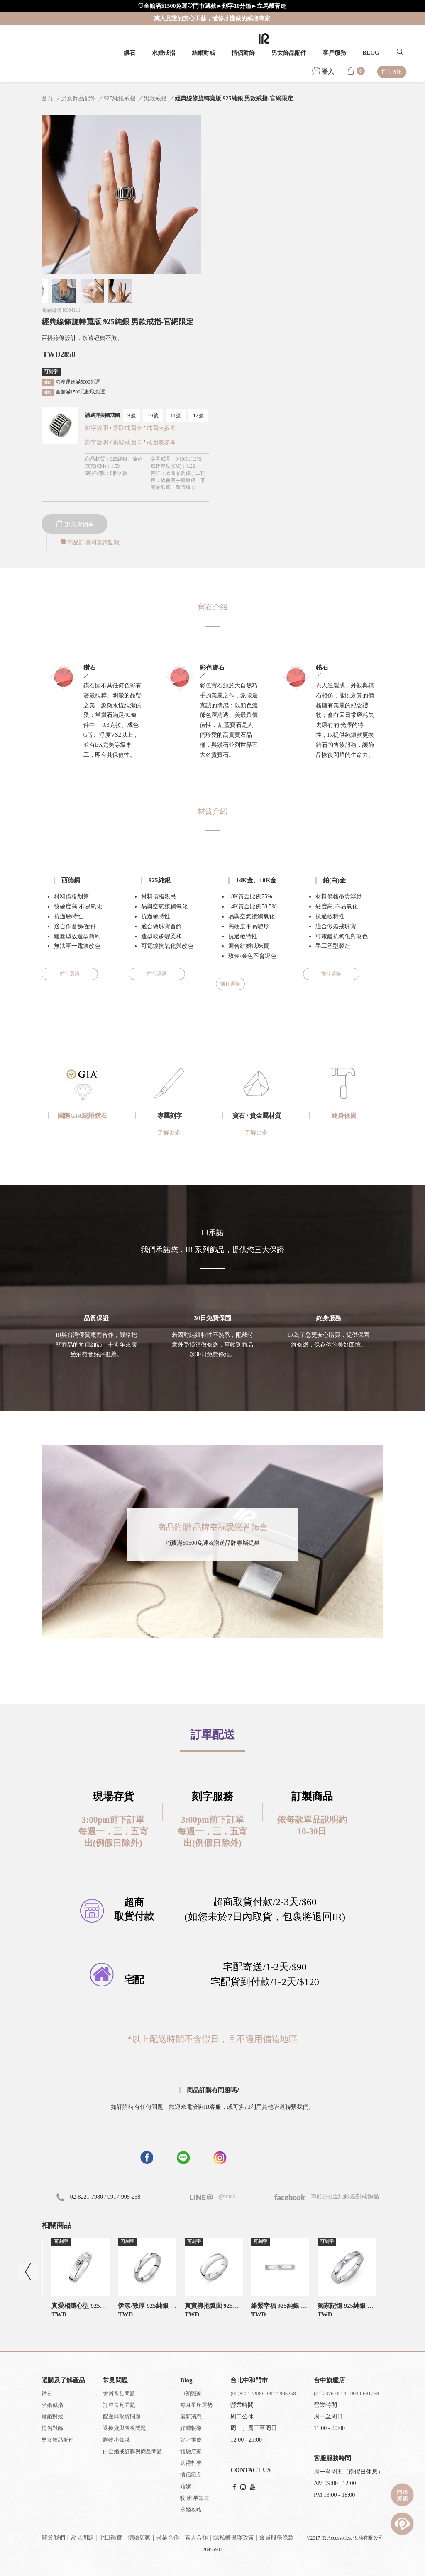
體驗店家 (191, 2451)
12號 (198, 415)
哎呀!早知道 (194, 2498)
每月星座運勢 (196, 2405)
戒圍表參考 (161, 428)
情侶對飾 (243, 53)
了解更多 (169, 1132)
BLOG (371, 53)
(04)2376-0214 (330, 2393)
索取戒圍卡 (128, 428)
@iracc (226, 2196)
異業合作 (167, 2538)
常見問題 (82, 2538)
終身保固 (344, 1115)
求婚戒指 (163, 53)
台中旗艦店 (329, 2380)
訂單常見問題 (119, 2405)
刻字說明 (96, 428)
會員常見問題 (119, 2393)
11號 (176, 415)
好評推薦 (191, 2440)
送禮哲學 (191, 2463)
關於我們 (53, 2538)
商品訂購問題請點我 (89, 542)
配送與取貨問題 (122, 2416)
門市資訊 (392, 72)
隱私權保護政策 (233, 2538)
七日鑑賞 (110, 2538)
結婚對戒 (203, 53)
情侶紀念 (191, 2475)
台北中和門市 (249, 2380)
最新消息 (191, 2416)
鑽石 (129, 53)
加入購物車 (74, 524)
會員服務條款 (276, 2538)
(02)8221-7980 (246, 2393)
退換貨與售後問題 (124, 2428)
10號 (153, 415)
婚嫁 (185, 2486)
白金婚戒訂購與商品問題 (132, 2451)
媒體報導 (191, 2428)
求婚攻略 (191, 2509)
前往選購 (70, 974)
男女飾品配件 (288, 53)
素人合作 (196, 2538)
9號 (131, 415)
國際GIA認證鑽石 (82, 1115)
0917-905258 (281, 2393)
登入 (323, 71)
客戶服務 (334, 53)
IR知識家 (191, 2393)
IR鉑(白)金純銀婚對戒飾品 (326, 2196)
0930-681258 (364, 2393)
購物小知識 (116, 2440)
